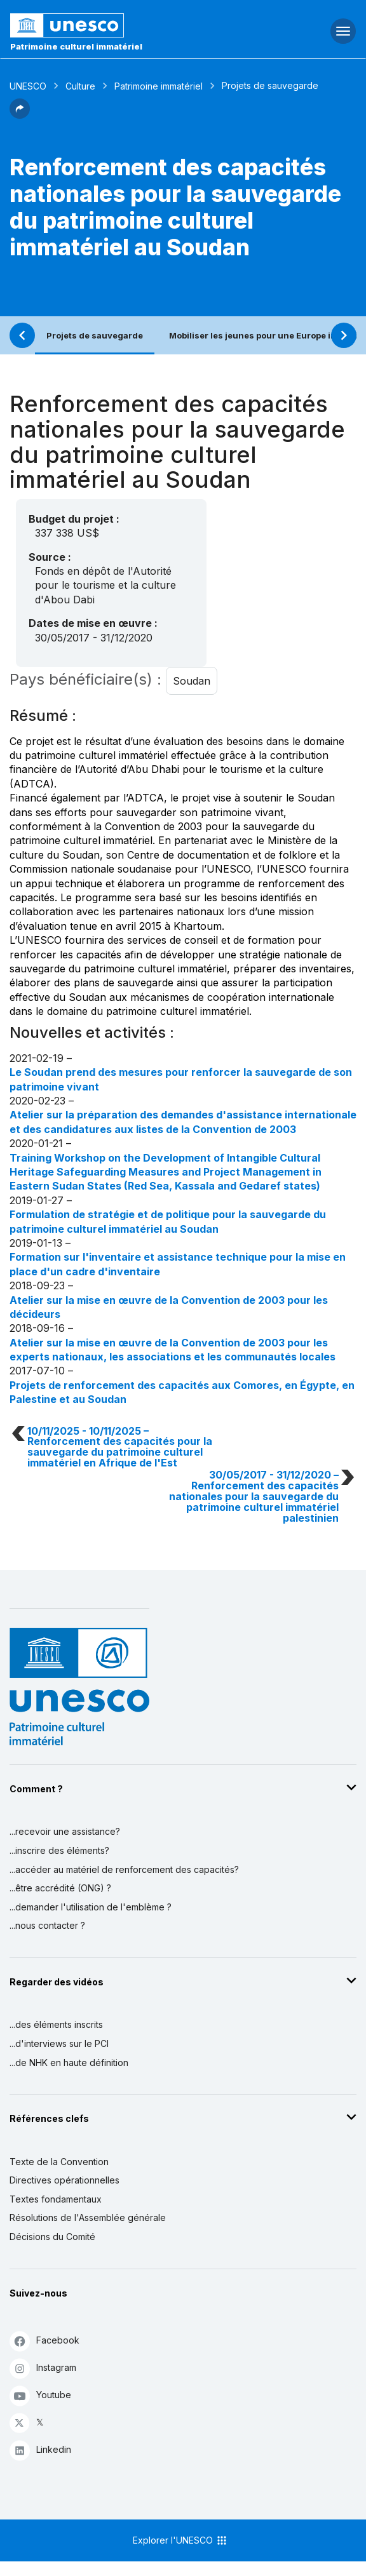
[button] (20, 115)
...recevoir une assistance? (65, 1831)
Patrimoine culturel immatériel (76, 46)
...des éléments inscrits (56, 2024)
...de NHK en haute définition (69, 2062)
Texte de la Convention (59, 2161)
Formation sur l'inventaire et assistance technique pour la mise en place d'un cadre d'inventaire (178, 1264)
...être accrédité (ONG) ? (60, 1887)
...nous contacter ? (47, 1925)
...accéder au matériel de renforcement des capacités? (124, 1869)
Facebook (44, 2341)
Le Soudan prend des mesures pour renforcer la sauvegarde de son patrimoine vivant (181, 1079)
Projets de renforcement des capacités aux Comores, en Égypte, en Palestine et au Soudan (182, 1392)
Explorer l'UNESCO (180, 2540)
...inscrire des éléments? (59, 1850)
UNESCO (28, 86)
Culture (80, 86)
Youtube (40, 2395)
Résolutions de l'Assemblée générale (88, 2217)
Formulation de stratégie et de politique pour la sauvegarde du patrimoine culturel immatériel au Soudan (168, 1221)
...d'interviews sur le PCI (59, 2043)
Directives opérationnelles (64, 2180)
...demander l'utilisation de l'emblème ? (91, 1907)
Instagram (43, 2368)
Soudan (191, 680)
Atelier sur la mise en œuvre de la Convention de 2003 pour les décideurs (169, 1307)
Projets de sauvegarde (94, 335)
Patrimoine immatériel (158, 86)
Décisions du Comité (52, 2236)
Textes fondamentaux (56, 2199)
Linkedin (40, 2450)
